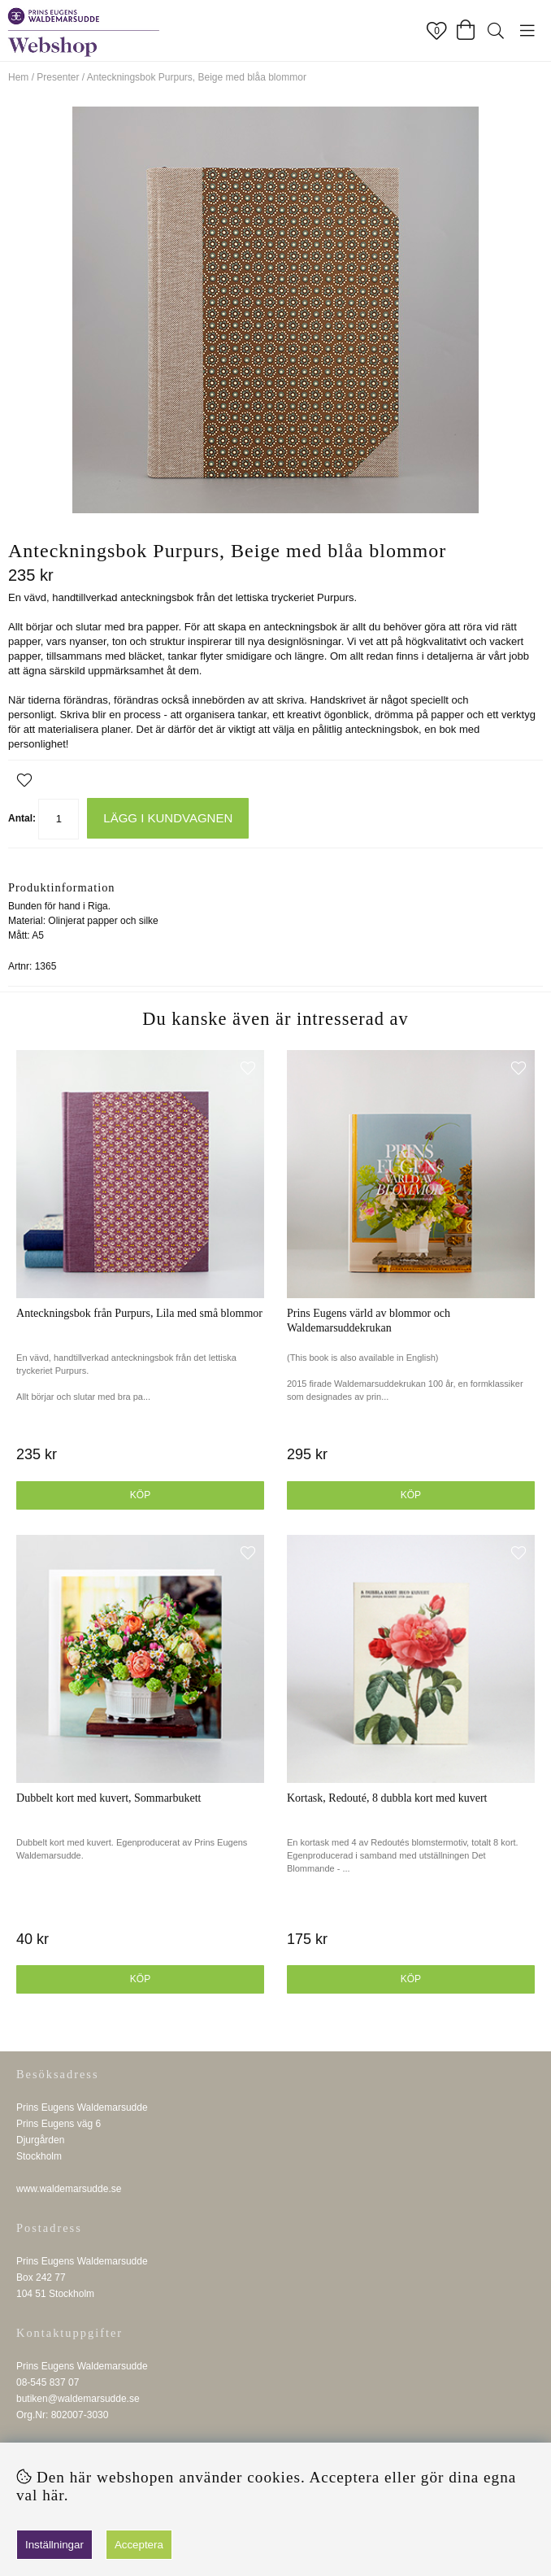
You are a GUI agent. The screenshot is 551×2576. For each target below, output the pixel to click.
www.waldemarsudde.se (68, 2189)
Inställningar (54, 2545)
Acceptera (139, 2545)
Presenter (58, 77)
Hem (18, 77)
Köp (411, 1495)
